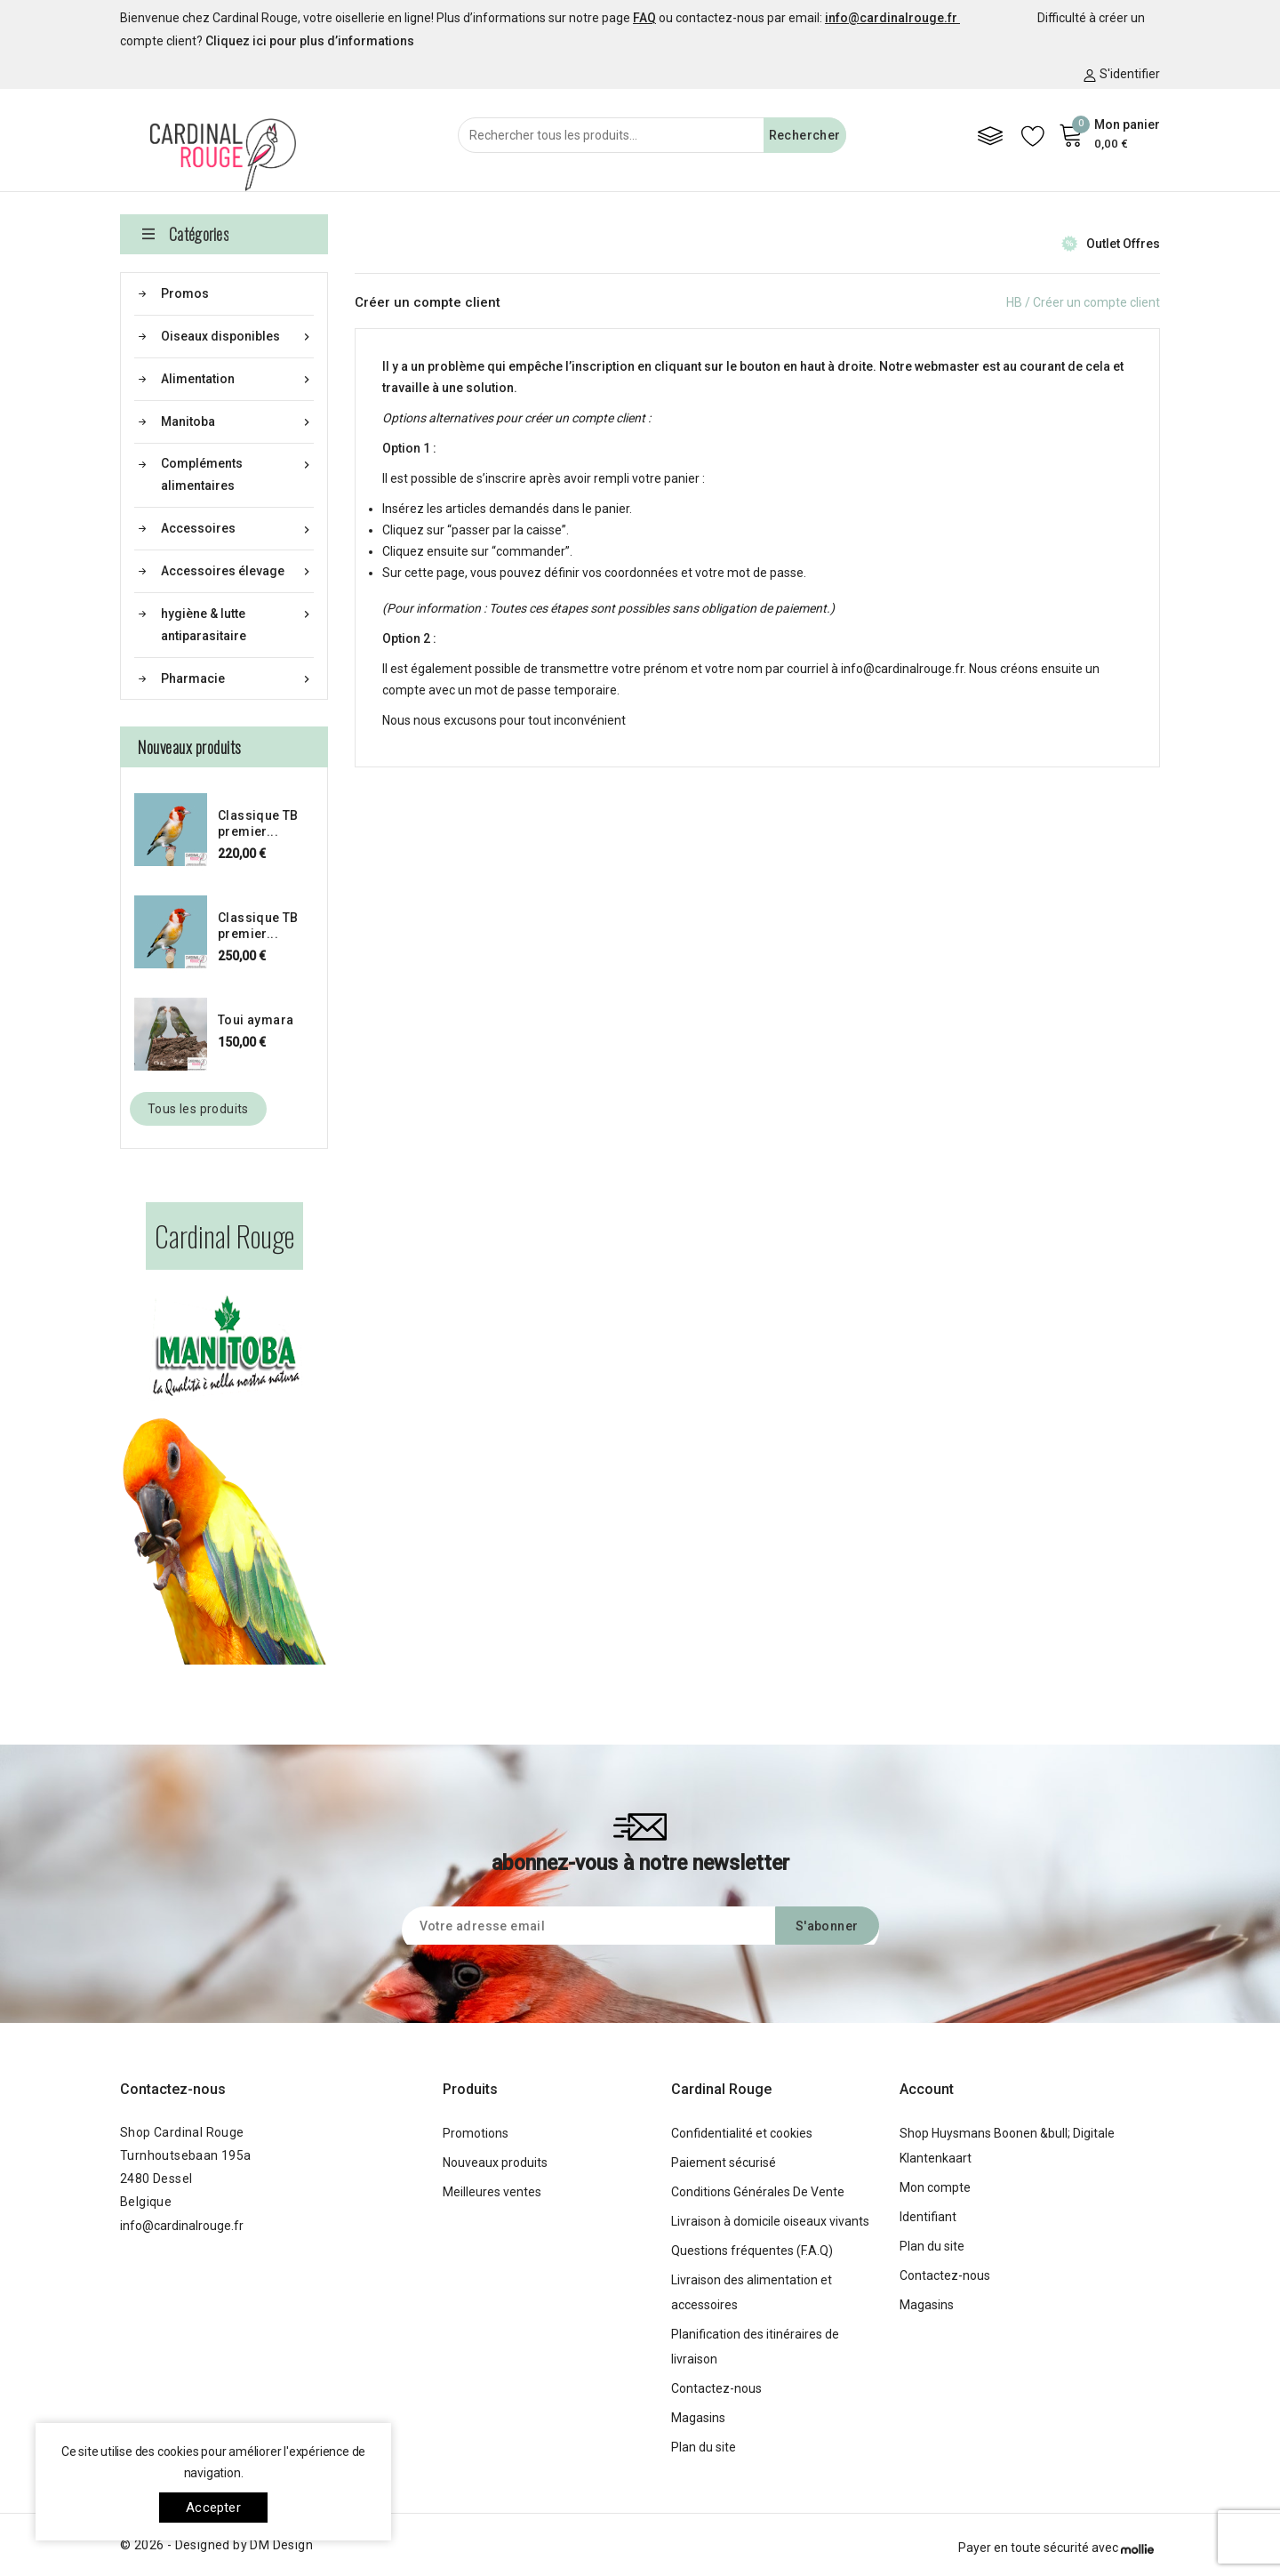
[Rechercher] (652, 135)
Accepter (213, 2508)
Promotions (475, 2133)
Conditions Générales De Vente (757, 2192)
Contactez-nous (173, 2089)
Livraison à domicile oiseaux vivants (770, 2221)
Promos (185, 293)
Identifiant (928, 2217)
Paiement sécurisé (723, 2162)
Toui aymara (255, 1020)
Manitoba (237, 422)
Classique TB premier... (258, 823)
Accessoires (237, 529)
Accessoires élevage (237, 571)
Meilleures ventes (492, 2192)
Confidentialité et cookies (741, 2133)
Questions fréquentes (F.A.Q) (752, 2250)
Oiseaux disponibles (237, 336)
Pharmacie (237, 679)
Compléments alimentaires (237, 473)
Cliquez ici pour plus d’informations (309, 41)
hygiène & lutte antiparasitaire (237, 623)
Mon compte (935, 2187)
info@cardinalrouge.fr (182, 2226)
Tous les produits (198, 1109)
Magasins (698, 2418)
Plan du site (703, 2447)
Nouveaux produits (495, 2162)
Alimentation (237, 379)
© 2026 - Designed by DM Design (216, 2545)
